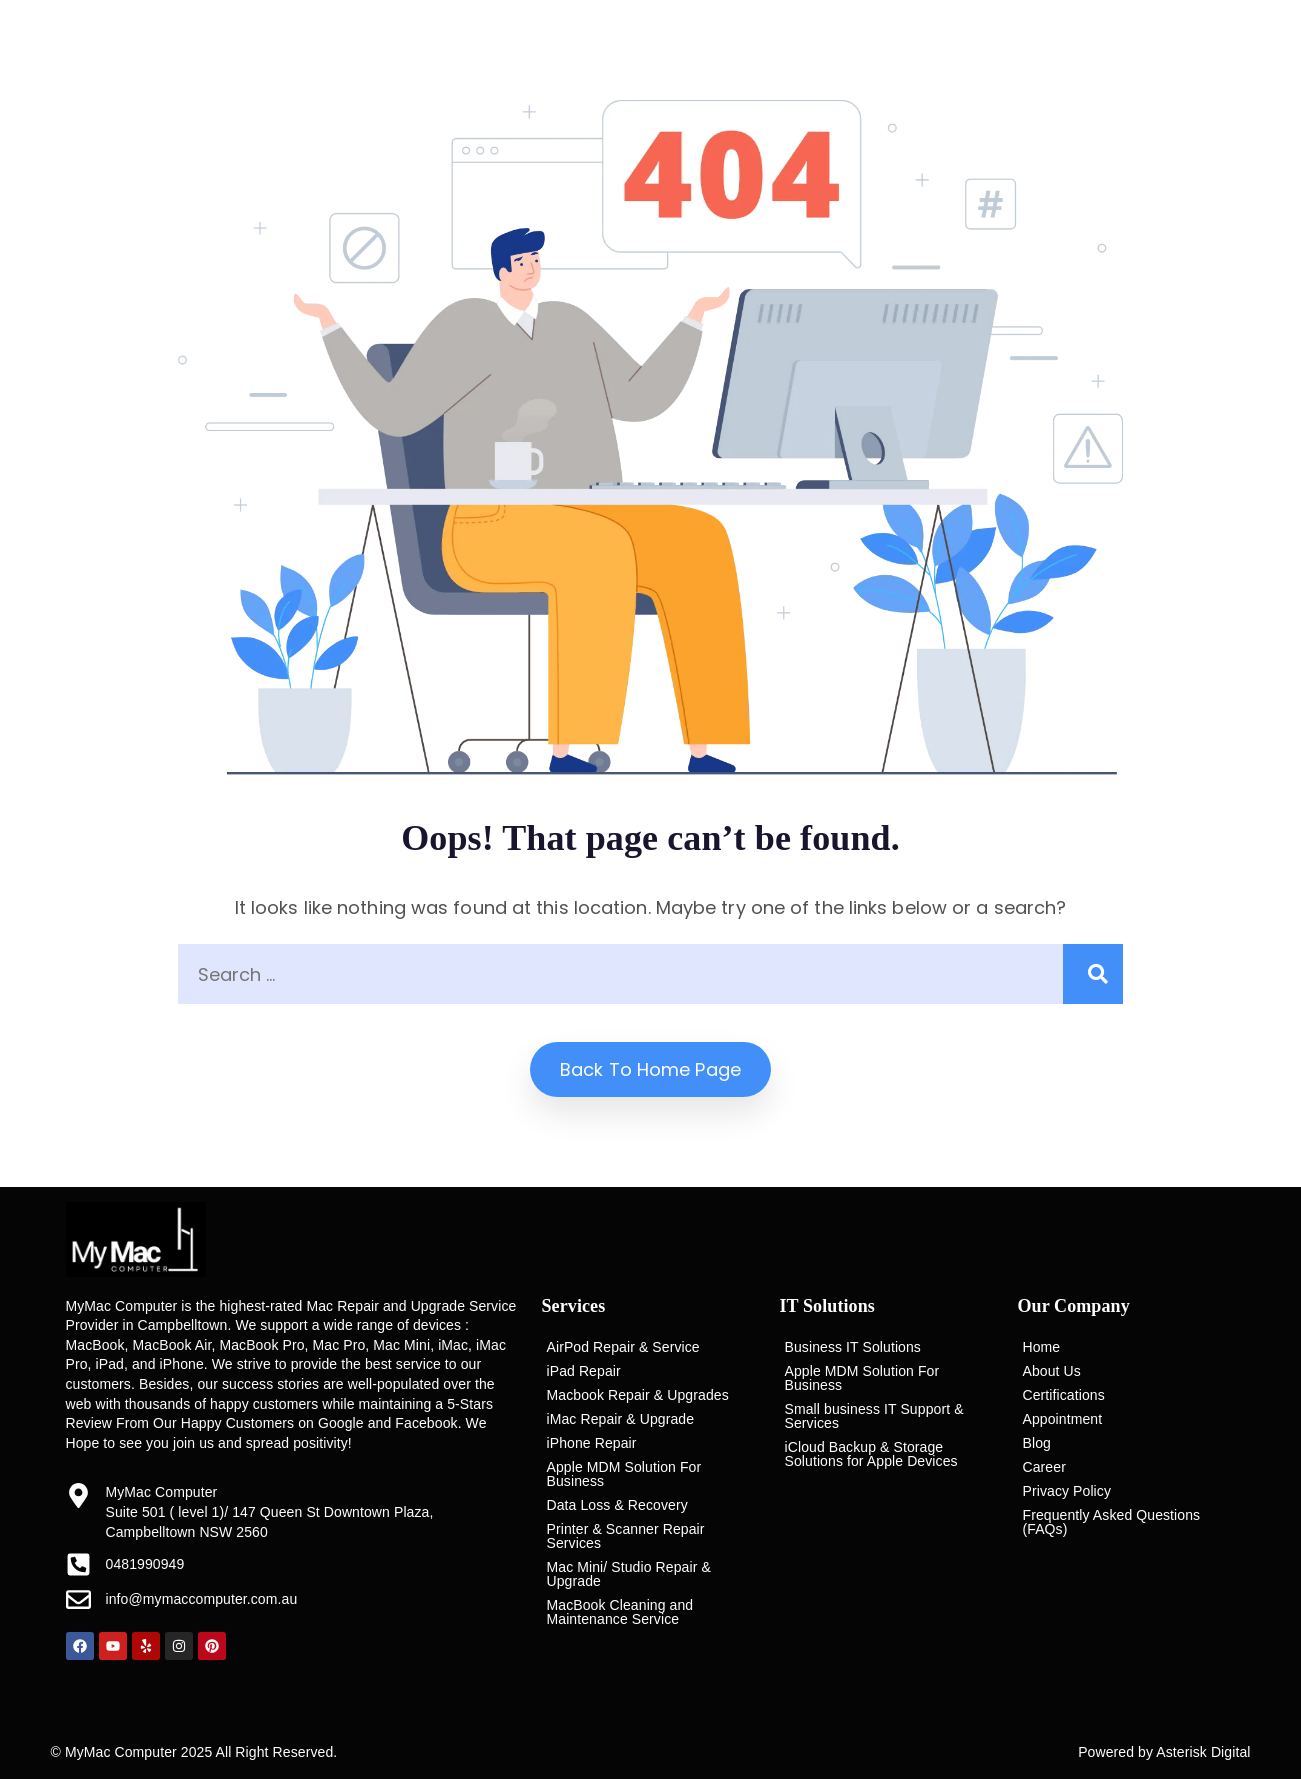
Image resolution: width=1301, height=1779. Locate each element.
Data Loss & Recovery (617, 1505)
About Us (1052, 1371)
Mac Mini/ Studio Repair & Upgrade (629, 1574)
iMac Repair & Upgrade (621, 1419)
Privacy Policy (1067, 1491)
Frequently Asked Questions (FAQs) (1112, 1522)
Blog (1037, 1443)
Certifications (1064, 1395)
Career (1044, 1467)
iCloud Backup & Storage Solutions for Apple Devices (871, 1454)
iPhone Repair (592, 1443)
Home (1042, 1347)
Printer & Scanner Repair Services (626, 1536)
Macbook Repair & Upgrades (638, 1395)
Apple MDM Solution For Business (624, 1474)
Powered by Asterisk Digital (1164, 1752)
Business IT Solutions (853, 1347)
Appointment (1063, 1419)
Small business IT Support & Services (874, 1416)
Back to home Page (650, 1069)
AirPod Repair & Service (623, 1347)
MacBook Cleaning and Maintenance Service (620, 1612)
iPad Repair (584, 1371)
